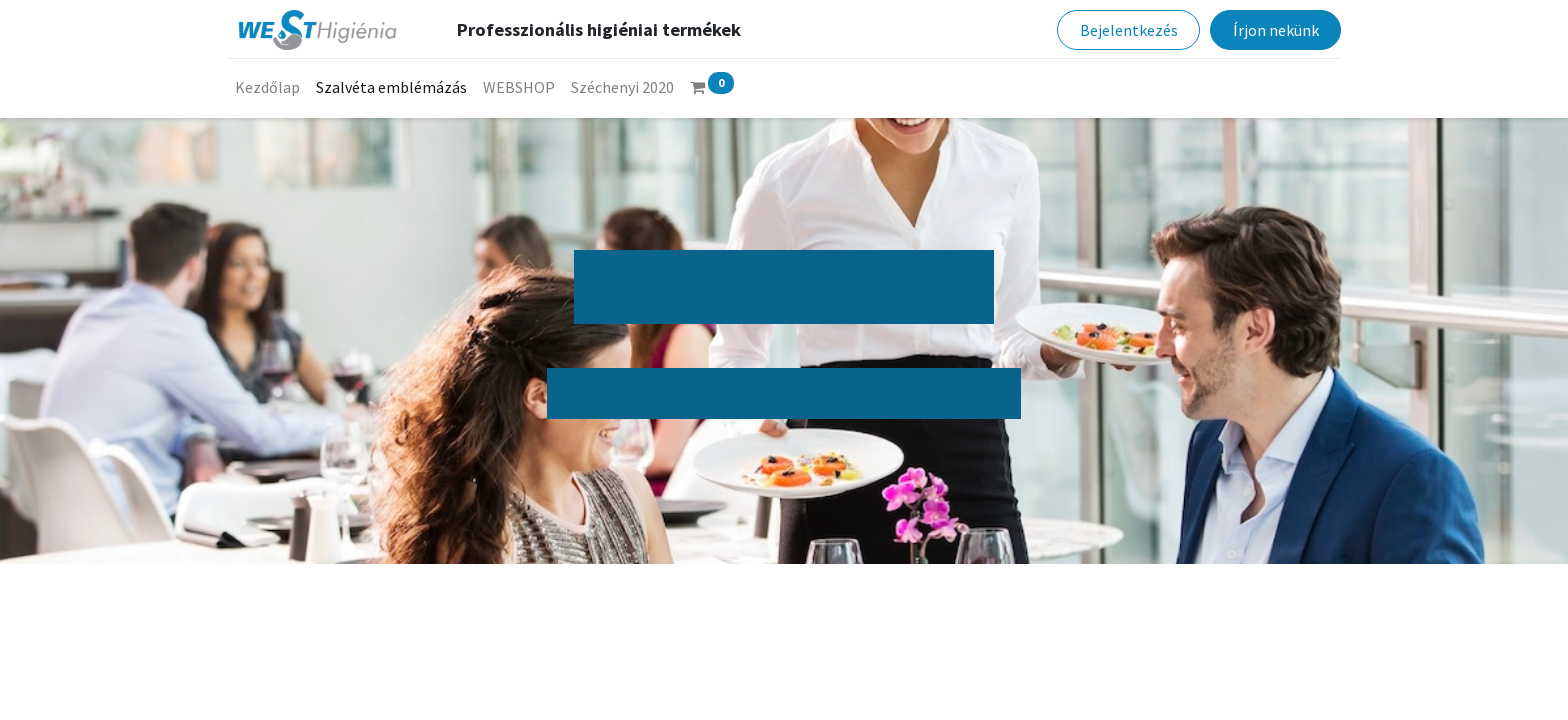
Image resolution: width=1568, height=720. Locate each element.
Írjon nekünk (1273, 30)
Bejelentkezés (1126, 30)
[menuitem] (269, 87)
